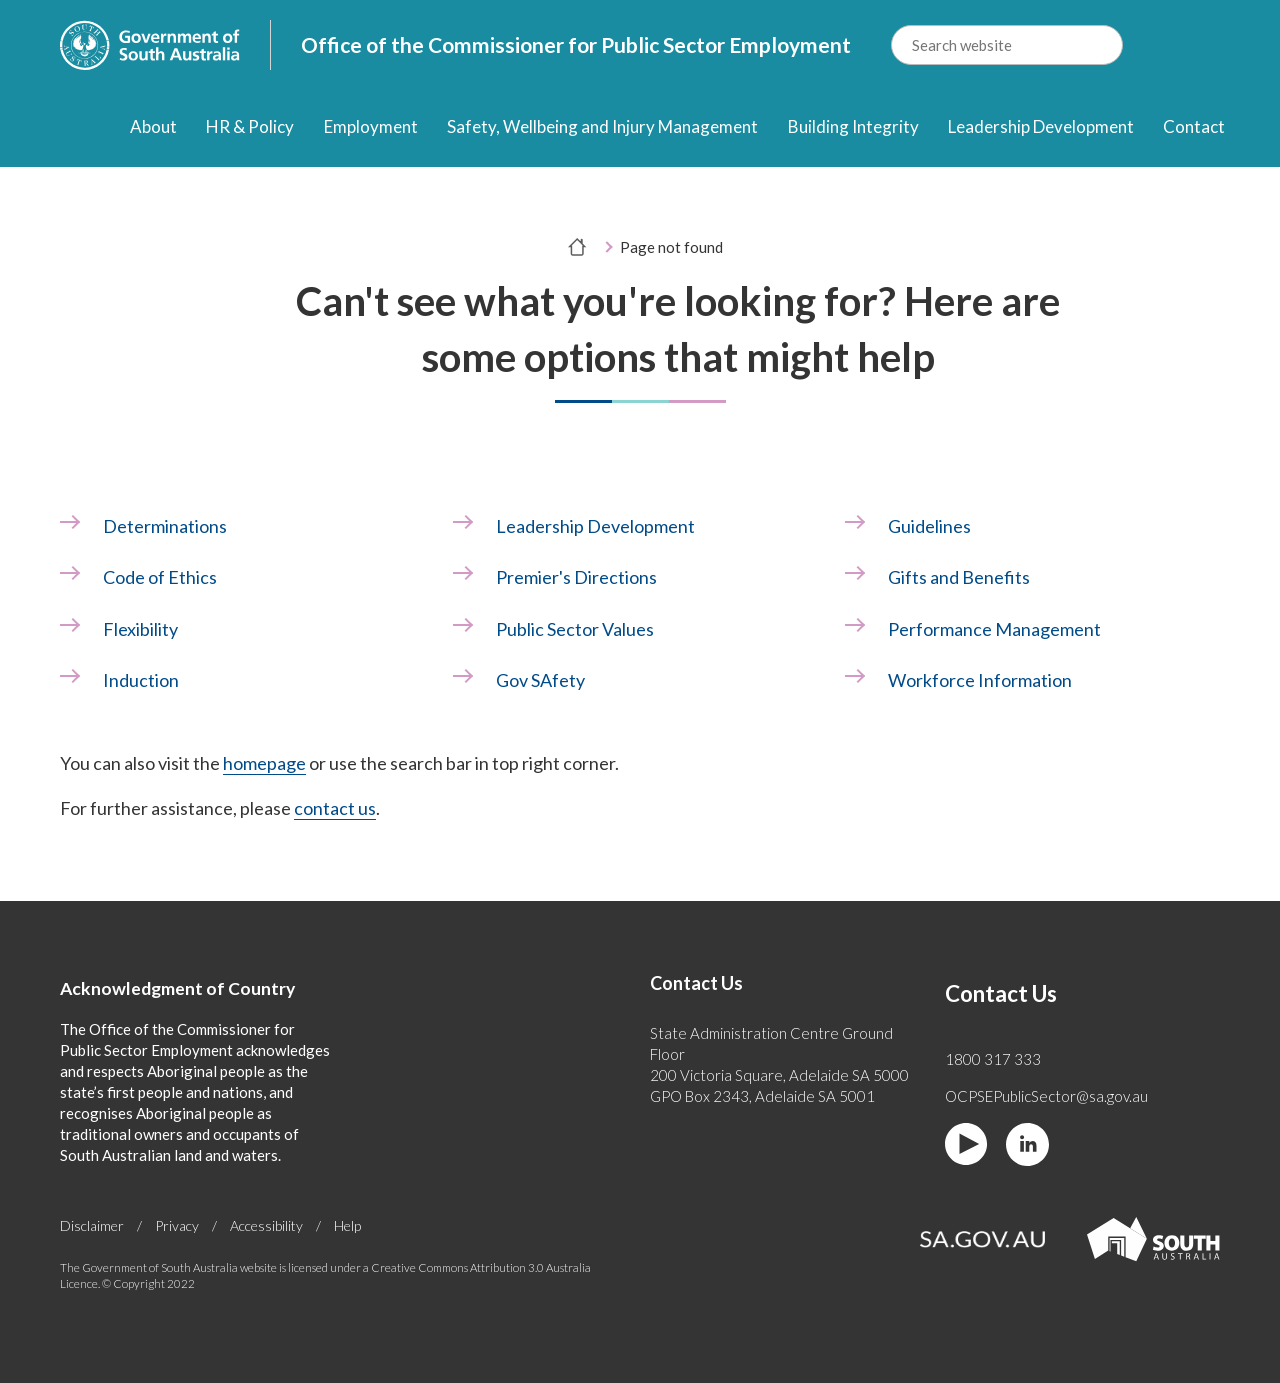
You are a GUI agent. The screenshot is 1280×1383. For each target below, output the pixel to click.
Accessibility (266, 1226)
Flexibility (140, 629)
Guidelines (929, 526)
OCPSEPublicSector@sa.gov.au (1046, 1096)
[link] (247, 526)
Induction (141, 680)
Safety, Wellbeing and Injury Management (602, 126)
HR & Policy (250, 126)
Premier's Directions (576, 577)
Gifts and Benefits (959, 577)
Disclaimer (92, 1226)
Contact (1194, 126)
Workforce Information (980, 680)
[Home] (77, 128)
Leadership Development (1041, 126)
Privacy (177, 1226)
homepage (264, 763)
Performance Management (994, 629)
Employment (371, 126)
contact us (335, 808)
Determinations (165, 526)
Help (347, 1225)
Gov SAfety (540, 680)
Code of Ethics (160, 577)
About (153, 126)
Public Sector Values (575, 629)
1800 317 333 (993, 1059)
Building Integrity (853, 126)
